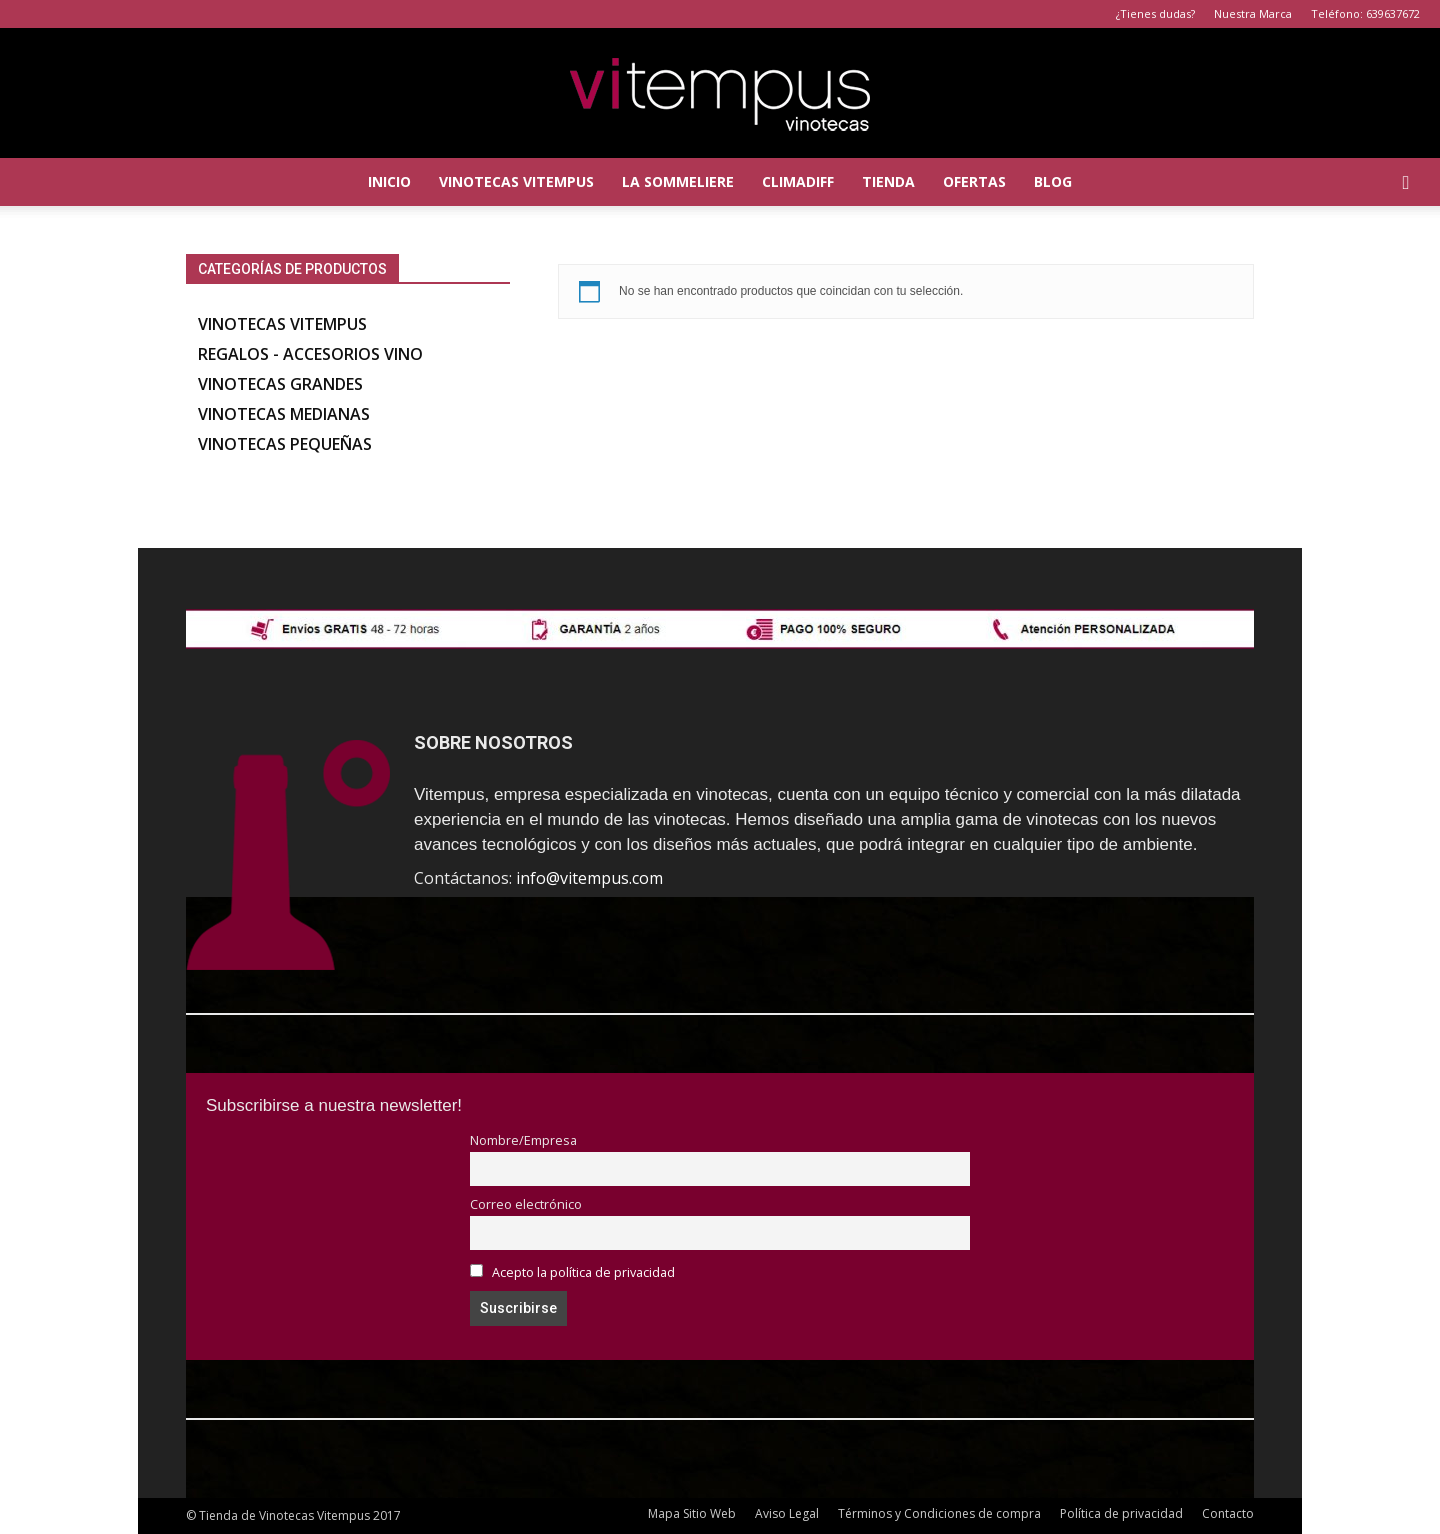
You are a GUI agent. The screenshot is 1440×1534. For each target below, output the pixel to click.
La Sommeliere (678, 181)
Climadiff (798, 181)
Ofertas (974, 181)
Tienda (888, 181)
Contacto (1228, 1513)
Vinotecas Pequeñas (285, 444)
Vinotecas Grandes (280, 384)
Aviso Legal (787, 1513)
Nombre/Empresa (523, 1140)
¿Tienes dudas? (1155, 13)
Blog (1053, 181)
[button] (1406, 182)
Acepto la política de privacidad (583, 1272)
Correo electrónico (526, 1204)
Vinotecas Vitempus (516, 181)
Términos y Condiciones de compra (939, 1513)
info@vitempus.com (589, 878)
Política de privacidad (1121, 1513)
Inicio (389, 181)
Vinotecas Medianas (284, 414)
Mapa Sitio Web (692, 1513)
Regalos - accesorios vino (310, 354)
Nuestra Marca (1253, 13)
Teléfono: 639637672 (1365, 13)
